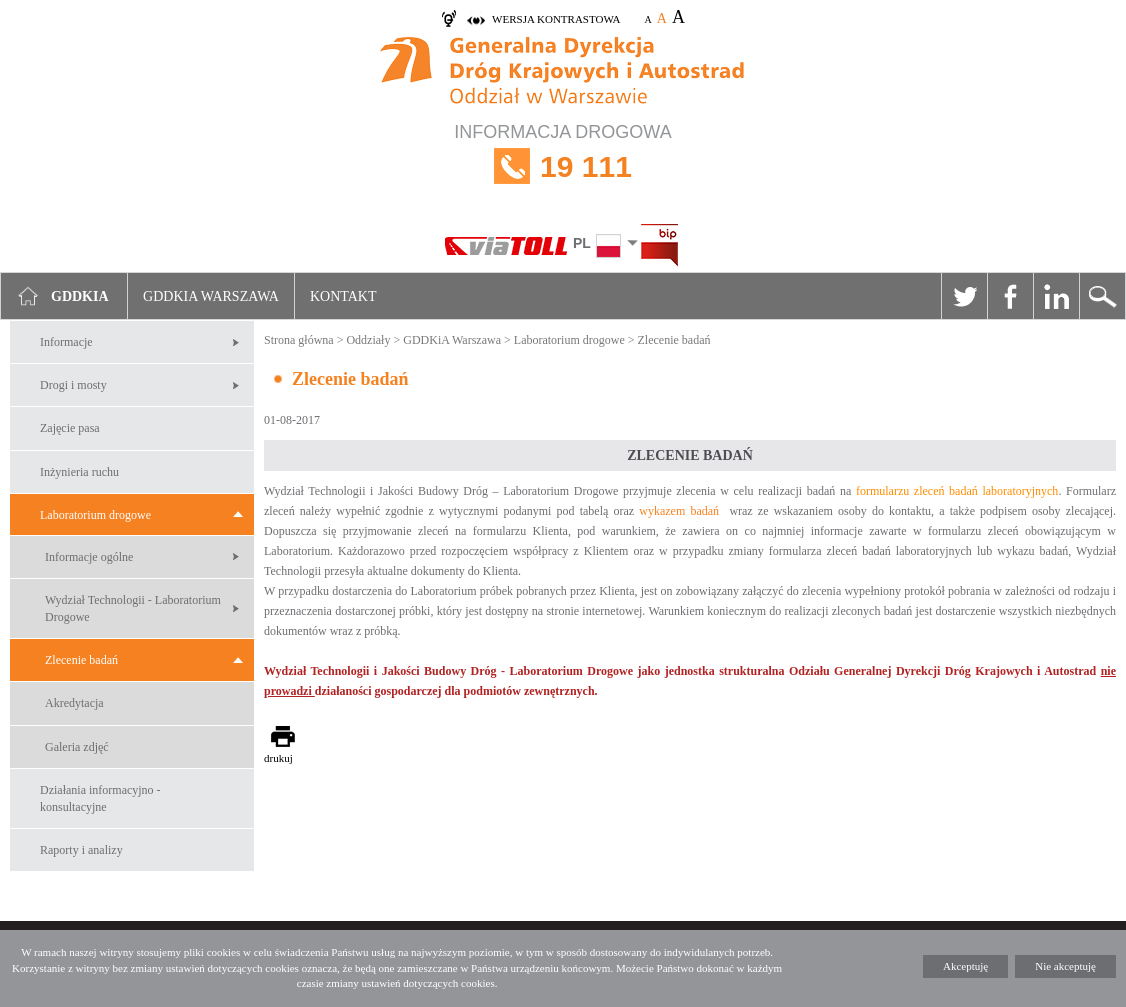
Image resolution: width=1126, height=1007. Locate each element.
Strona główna (299, 340)
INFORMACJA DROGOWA (563, 166)
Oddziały (368, 340)
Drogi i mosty (73, 385)
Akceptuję (965, 966)
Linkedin (1056, 296)
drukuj (278, 758)
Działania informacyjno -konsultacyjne (100, 798)
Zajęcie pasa (70, 428)
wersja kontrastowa (556, 19)
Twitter (964, 296)
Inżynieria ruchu (79, 472)
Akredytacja (74, 703)
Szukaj (1102, 296)
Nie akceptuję (1065, 966)
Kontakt (343, 296)
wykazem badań (679, 511)
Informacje (66, 342)
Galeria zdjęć (77, 747)
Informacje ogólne (89, 557)
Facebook (1010, 296)
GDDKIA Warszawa (211, 296)
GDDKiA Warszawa (452, 340)
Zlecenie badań (81, 660)
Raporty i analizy (81, 850)
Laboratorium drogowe (95, 515)
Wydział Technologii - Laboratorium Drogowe (133, 608)
